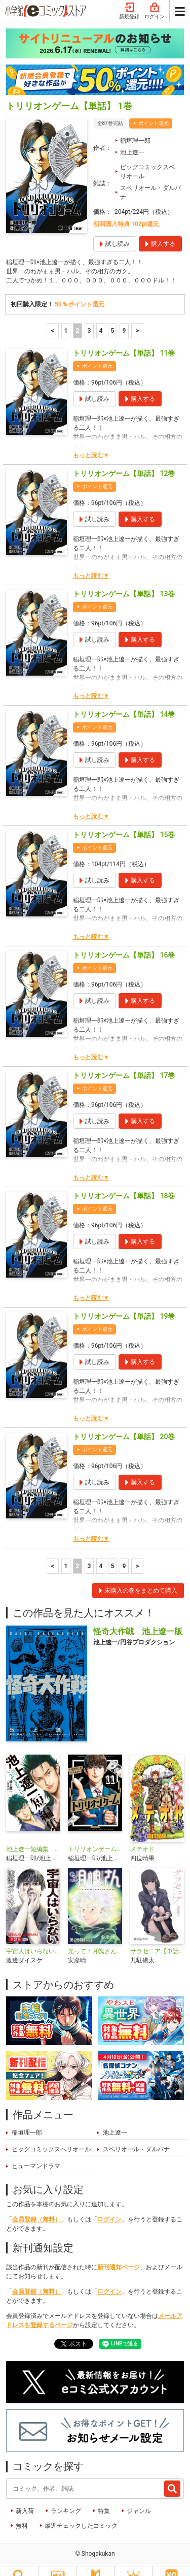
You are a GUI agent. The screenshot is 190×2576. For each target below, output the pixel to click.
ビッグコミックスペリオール (147, 157)
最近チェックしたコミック (81, 2511)
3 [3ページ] (89, 316)
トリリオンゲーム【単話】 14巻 (124, 699)
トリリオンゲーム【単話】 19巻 (124, 1301)
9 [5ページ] (124, 316)
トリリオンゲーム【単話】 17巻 (124, 1061)
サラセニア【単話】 (157, 1936)
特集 (104, 2496)
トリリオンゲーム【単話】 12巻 (124, 459)
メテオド (142, 1834)
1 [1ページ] (66, 316)
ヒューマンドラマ (36, 2151)
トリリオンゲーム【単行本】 (95, 1834)
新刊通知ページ (118, 2252)
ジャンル (139, 2496)
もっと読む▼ (91, 440)
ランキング (66, 2496)
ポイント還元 (153, 108)
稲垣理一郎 (135, 126)
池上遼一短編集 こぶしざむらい (33, 1834)
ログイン (109, 2204)
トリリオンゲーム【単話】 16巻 (124, 940)
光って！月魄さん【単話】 (95, 1936)
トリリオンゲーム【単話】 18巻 (124, 1181)
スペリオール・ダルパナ (150, 178)
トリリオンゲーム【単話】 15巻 (124, 820)
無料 (22, 2511)
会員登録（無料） (36, 2204)
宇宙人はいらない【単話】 (33, 1936)
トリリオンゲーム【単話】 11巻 (124, 338)
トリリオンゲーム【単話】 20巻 (124, 1422)
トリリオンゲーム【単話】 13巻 (124, 579)
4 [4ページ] (101, 316)
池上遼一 (132, 137)
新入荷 (25, 2496)
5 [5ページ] (113, 316)
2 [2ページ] (78, 316)
